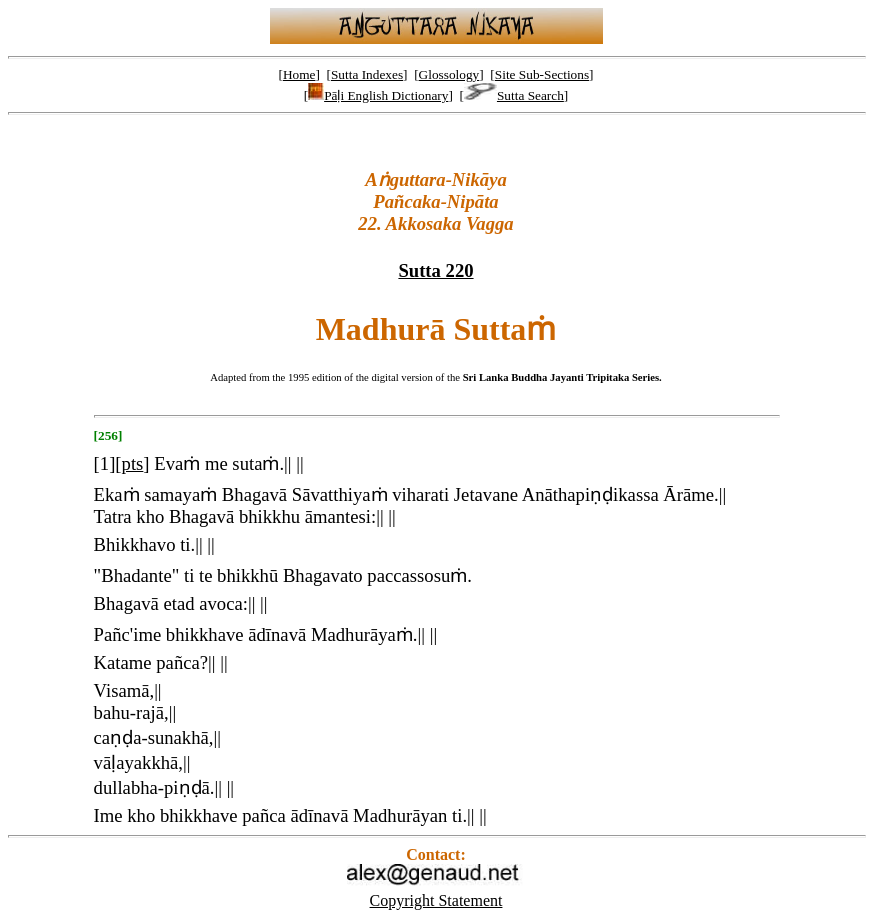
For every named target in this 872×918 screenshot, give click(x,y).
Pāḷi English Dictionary (378, 95)
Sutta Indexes (367, 74)
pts (133, 463)
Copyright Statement (436, 900)
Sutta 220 (435, 270)
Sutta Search (514, 95)
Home (299, 74)
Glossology (449, 74)
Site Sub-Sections (542, 74)
